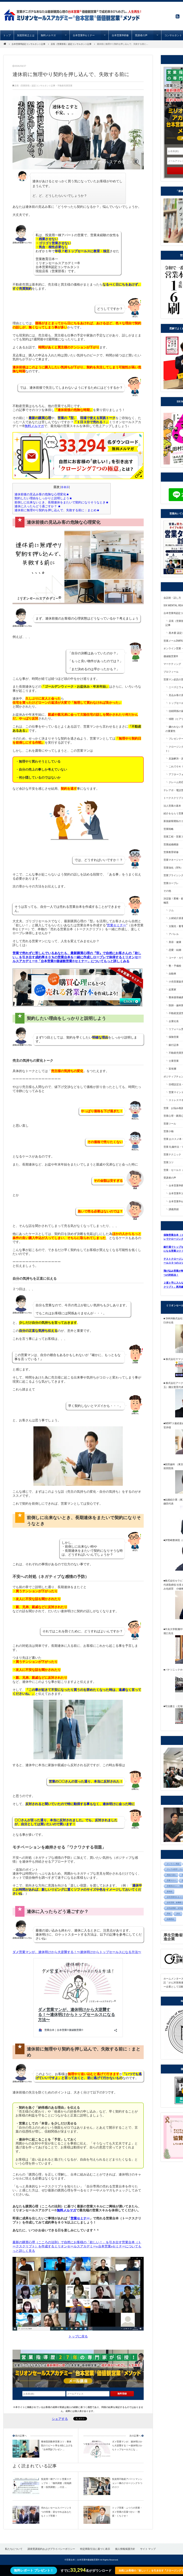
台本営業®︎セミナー (84, 35)
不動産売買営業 (64, 85)
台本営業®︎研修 (120, 35)
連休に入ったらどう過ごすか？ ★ (37, 506)
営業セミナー (116, 925)
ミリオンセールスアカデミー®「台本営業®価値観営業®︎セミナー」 (77, 959)
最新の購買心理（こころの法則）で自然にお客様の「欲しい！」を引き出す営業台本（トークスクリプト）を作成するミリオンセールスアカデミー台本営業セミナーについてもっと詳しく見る (77, 2246)
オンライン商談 (173, 1864)
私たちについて (14, 2548)
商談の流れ (171, 1875)
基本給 (169, 1891)
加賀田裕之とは (25, 35)
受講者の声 (141, 35)
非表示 (65, 487)
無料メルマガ (48, 35)
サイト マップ (148, 2548)
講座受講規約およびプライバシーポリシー (51, 2548)
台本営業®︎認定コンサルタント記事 (28, 44)
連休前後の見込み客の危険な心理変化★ (41, 494)
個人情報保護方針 (125, 2548)
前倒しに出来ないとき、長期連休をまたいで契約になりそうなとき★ (61, 502)
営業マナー (171, 1880)
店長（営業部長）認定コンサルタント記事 (71, 44)
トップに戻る (78, 2336)
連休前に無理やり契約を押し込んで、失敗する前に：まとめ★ (57, 510)
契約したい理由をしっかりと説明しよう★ (43, 498)
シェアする (60, 2419)
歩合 (178, 1914)
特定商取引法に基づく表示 (95, 2548)
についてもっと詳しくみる (110, 961)
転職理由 (170, 1919)
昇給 (168, 1914)
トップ (7, 35)
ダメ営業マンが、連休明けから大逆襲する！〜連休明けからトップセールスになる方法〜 (77, 1952)
